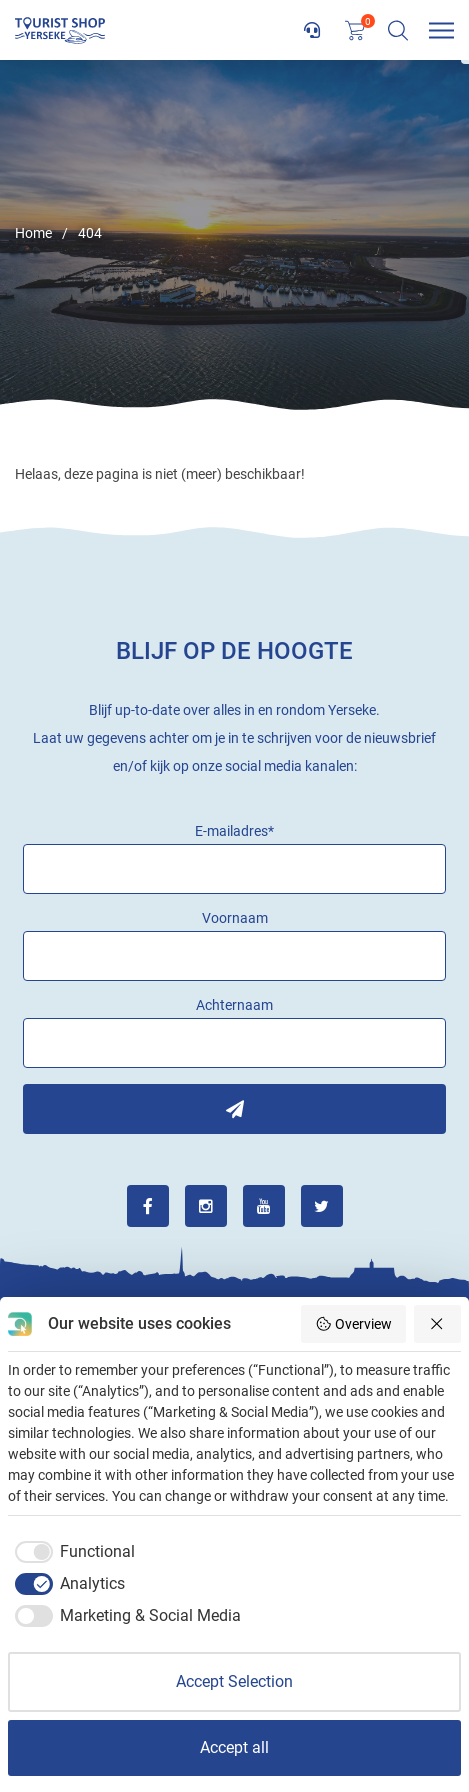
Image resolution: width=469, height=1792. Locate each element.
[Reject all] (438, 1324)
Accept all (234, 1747)
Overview (353, 1324)
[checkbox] (71, 1552)
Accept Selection (234, 1681)
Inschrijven (234, 1109)
